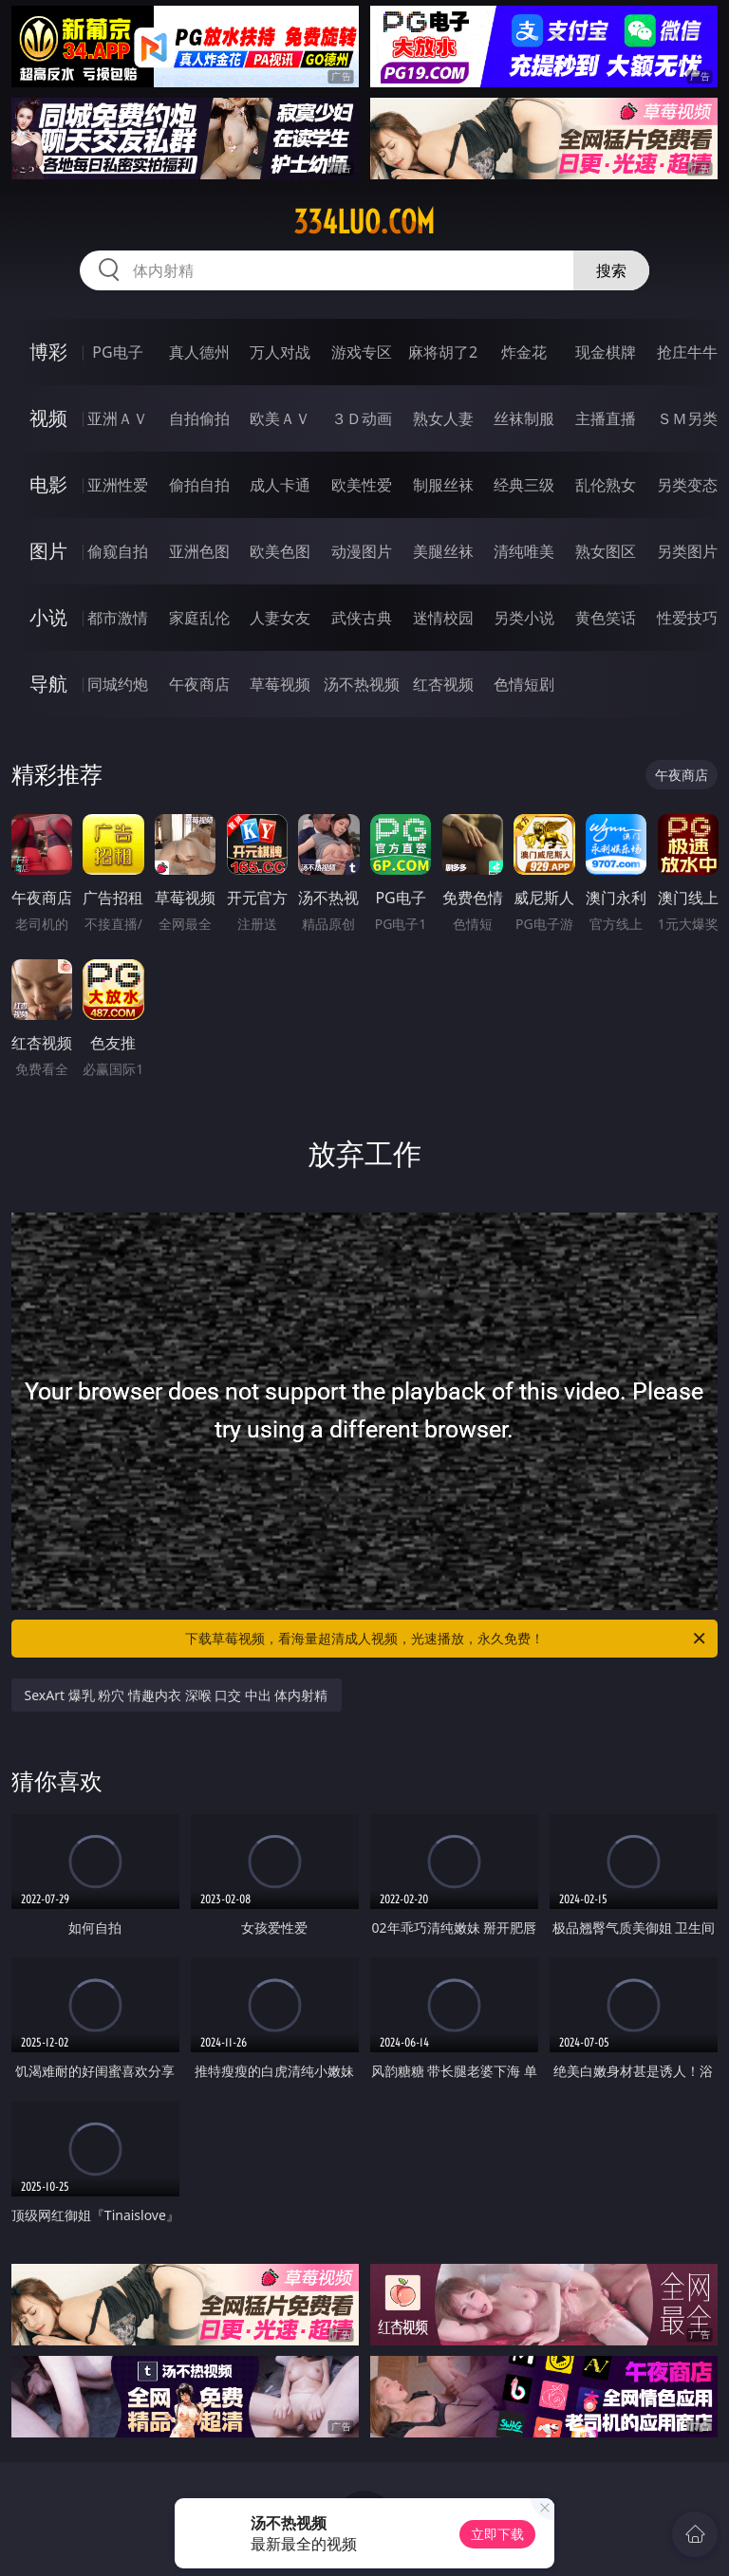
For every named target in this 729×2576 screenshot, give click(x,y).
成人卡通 (280, 484)
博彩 (48, 351)
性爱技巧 (687, 617)
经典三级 (524, 484)
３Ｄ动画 (361, 418)
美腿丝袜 (443, 551)
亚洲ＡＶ (117, 418)
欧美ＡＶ (280, 418)
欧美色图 (280, 551)
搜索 (611, 270)
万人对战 (280, 352)
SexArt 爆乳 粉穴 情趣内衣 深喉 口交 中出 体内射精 (176, 1695)
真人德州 (199, 352)
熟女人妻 (443, 418)
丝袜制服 (524, 418)
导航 (48, 683)
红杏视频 (443, 684)
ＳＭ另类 (687, 418)
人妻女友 (280, 617)
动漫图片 (361, 551)
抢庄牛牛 (687, 352)
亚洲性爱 (117, 484)
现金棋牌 (605, 352)
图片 (48, 551)
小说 (48, 617)
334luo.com (364, 222)
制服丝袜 (443, 484)
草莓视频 (280, 684)
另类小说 (524, 617)
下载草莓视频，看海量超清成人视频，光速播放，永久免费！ (446, 1638)
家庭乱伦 (199, 617)
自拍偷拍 (199, 418)
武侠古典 (361, 617)
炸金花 (524, 352)
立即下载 (497, 2534)
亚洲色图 (199, 551)
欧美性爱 (361, 484)
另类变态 (687, 484)
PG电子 (117, 352)
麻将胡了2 (442, 352)
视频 (48, 418)
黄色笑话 (605, 617)
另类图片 (687, 551)
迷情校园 (443, 617)
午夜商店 (199, 684)
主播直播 (605, 418)
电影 (48, 484)
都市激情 (117, 617)
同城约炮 (117, 684)
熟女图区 (605, 551)
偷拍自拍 (199, 484)
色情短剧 (524, 684)
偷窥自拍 (117, 551)
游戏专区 (361, 352)
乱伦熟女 (605, 484)
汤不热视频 (362, 684)
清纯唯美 (524, 551)
